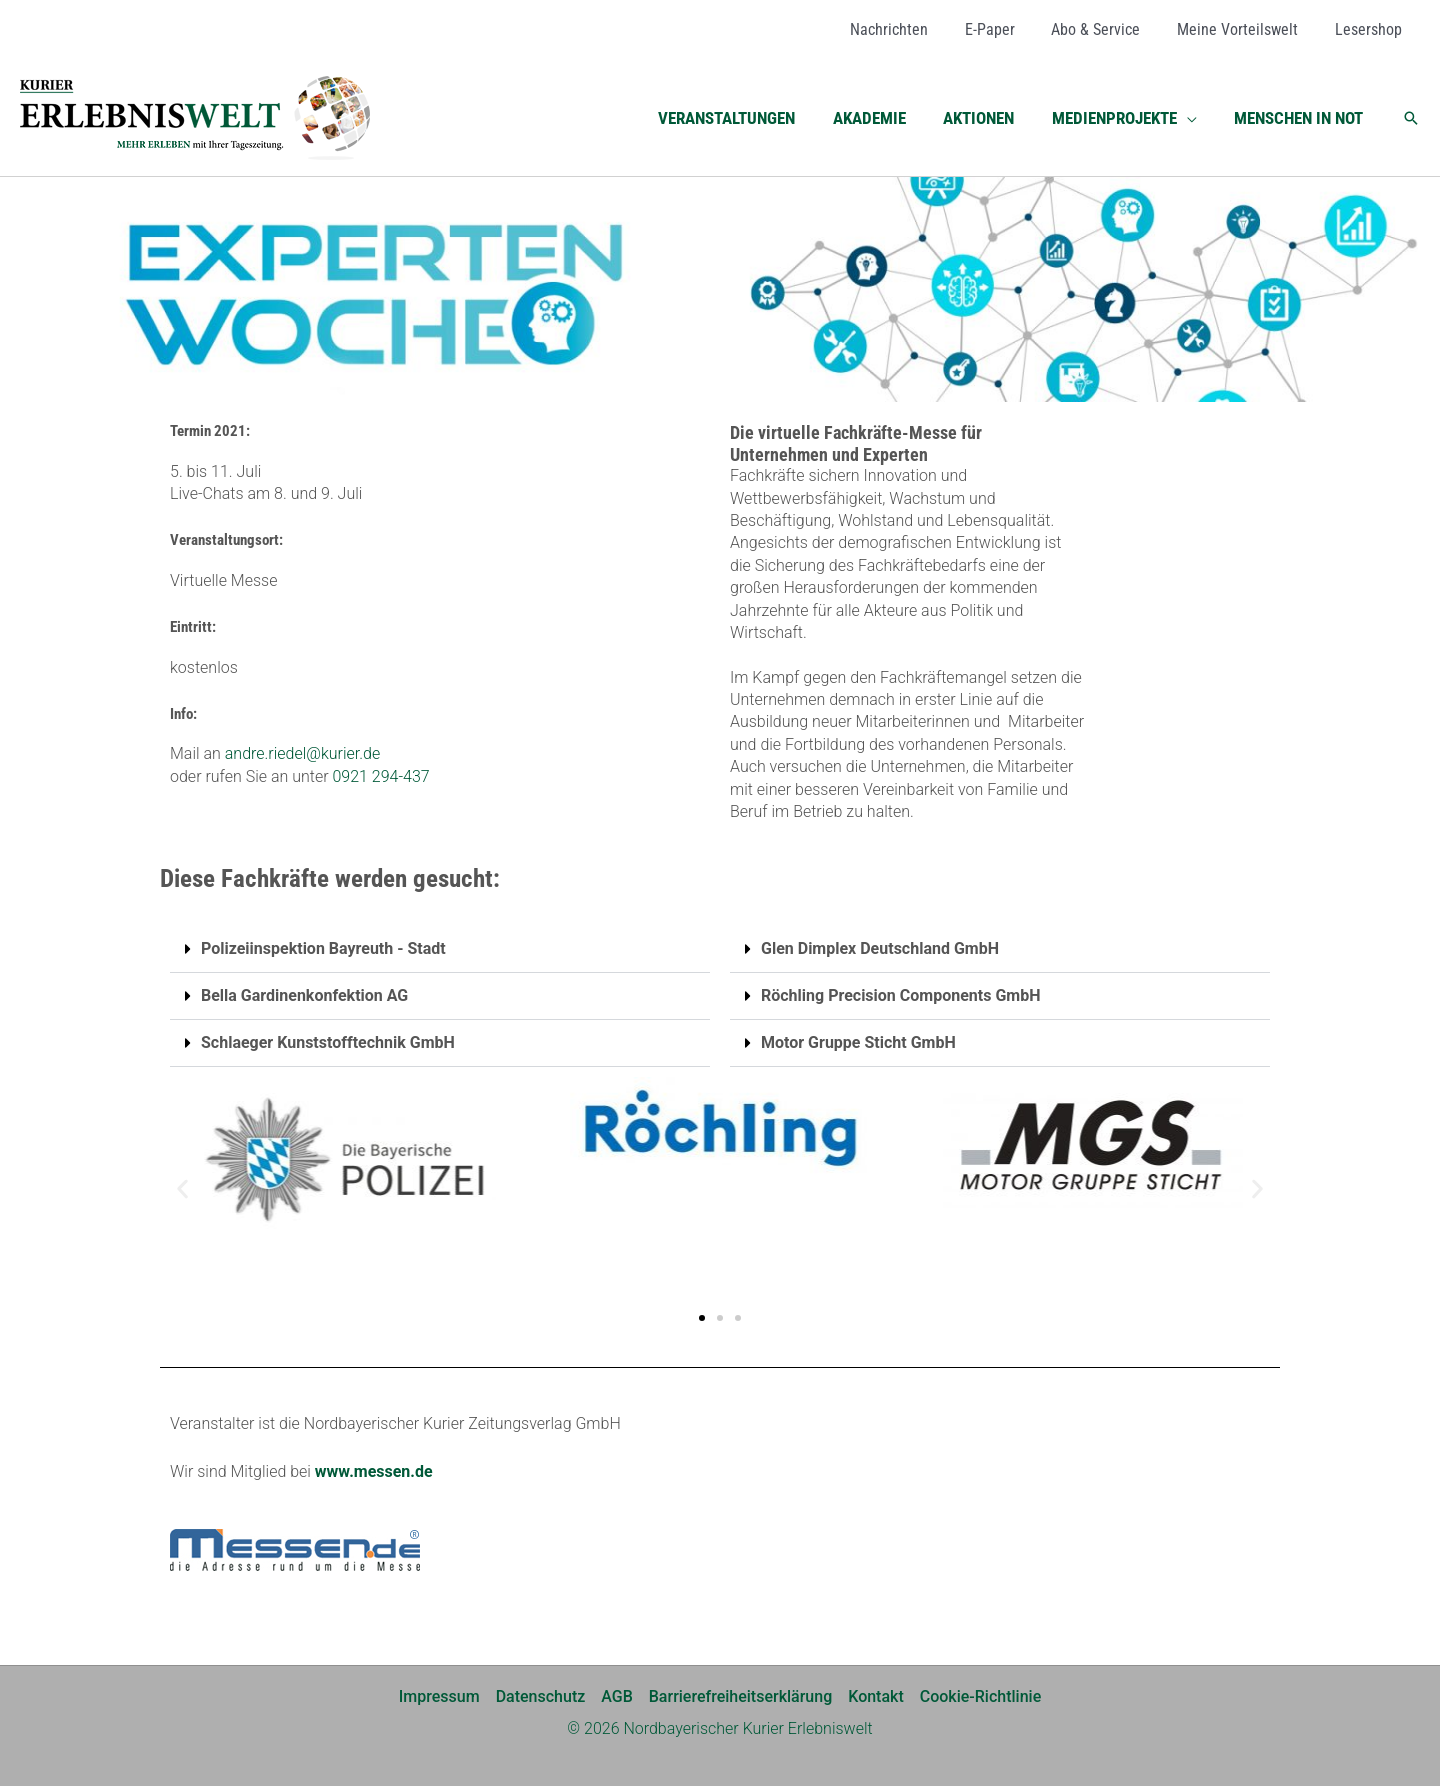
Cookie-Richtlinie (980, 1696)
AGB (617, 1696)
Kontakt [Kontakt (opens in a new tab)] (876, 1696)
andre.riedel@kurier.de (303, 753)
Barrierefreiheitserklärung (740, 1696)
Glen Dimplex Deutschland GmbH (880, 948)
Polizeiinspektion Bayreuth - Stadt (323, 948)
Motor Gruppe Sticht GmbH (858, 1042)
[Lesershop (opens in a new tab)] (1370, 30)
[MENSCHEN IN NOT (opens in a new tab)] (1300, 118)
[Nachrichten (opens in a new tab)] (910, 30)
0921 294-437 (380, 776)
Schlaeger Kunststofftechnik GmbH (328, 1042)
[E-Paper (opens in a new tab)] (1006, 30)
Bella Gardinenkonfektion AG (304, 995)
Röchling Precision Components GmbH (900, 995)
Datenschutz (541, 1696)
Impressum (439, 1696)
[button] (1192, 118)
